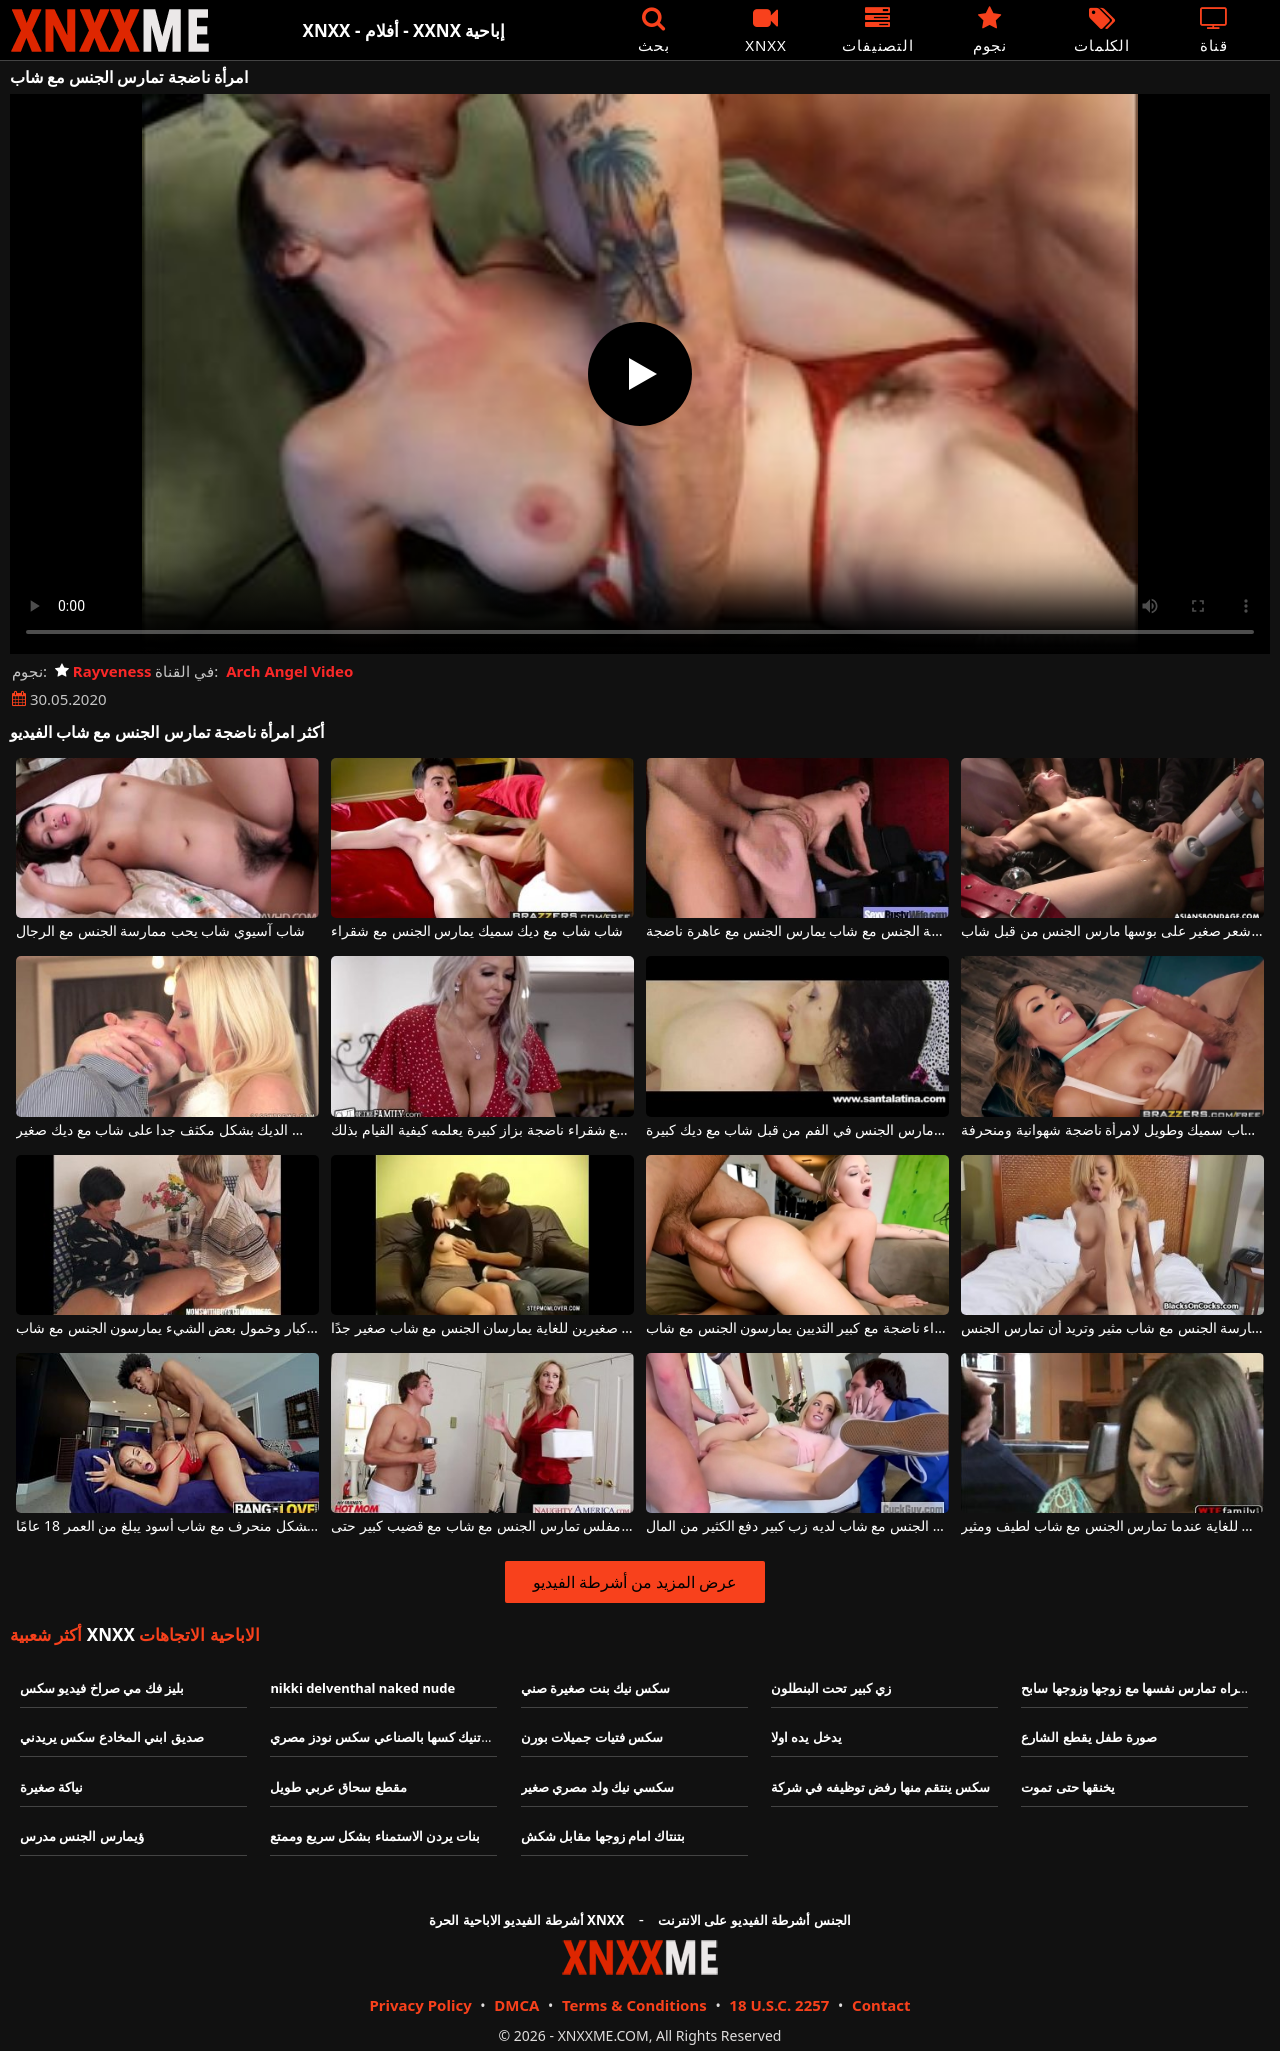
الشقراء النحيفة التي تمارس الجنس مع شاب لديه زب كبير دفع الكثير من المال (797, 1526)
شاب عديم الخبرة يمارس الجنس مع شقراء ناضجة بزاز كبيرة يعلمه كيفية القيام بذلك (482, 1130)
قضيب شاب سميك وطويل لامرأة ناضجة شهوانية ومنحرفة (1112, 1130)
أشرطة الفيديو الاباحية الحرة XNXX (526, 1920)
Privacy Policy (420, 2005)
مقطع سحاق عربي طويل (338, 1787)
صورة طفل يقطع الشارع (1088, 1737)
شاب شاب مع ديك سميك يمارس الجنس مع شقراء (477, 931)
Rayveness (103, 671)
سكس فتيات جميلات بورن (592, 1737)
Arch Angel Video (289, 671)
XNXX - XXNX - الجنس (110, 30)
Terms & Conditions (634, 2005)
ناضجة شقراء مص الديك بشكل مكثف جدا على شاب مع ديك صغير (167, 1130)
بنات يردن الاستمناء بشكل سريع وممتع (375, 1836)
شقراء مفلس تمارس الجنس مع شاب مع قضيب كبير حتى (482, 1526)
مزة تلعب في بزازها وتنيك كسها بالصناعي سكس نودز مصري (433, 1737)
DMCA (516, 2005)
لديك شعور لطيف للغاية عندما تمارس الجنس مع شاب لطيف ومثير (1112, 1526)
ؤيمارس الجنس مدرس (82, 1836)
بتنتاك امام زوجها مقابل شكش (603, 1836)
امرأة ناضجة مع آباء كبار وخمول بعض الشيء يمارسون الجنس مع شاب (167, 1328)
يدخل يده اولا (806, 1737)
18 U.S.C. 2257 (779, 2005)
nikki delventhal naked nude (362, 1688)
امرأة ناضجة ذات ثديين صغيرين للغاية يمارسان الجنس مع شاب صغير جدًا (482, 1328)
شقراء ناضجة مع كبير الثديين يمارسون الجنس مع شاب (797, 1328)
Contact (881, 2005)
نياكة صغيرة (51, 1787)
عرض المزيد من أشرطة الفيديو (635, 1582)
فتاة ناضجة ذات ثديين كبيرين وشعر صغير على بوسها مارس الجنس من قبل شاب (1112, 931)
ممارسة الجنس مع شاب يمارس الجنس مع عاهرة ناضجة (797, 931)
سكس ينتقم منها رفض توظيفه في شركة (880, 1787)
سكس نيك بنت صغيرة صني (596, 1688)
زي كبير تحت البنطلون (831, 1688)
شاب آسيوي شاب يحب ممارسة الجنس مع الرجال (160, 931)
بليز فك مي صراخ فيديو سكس (102, 1688)
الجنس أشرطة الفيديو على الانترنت (754, 1920)
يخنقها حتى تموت (1068, 1787)
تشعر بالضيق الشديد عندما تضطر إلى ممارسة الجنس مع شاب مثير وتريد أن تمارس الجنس (1112, 1328)
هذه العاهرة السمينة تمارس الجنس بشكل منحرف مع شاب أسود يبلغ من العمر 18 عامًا (167, 1526)
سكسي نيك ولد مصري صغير (598, 1787)
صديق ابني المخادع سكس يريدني (112, 1737)
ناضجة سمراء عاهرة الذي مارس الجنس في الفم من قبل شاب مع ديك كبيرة (797, 1130)
